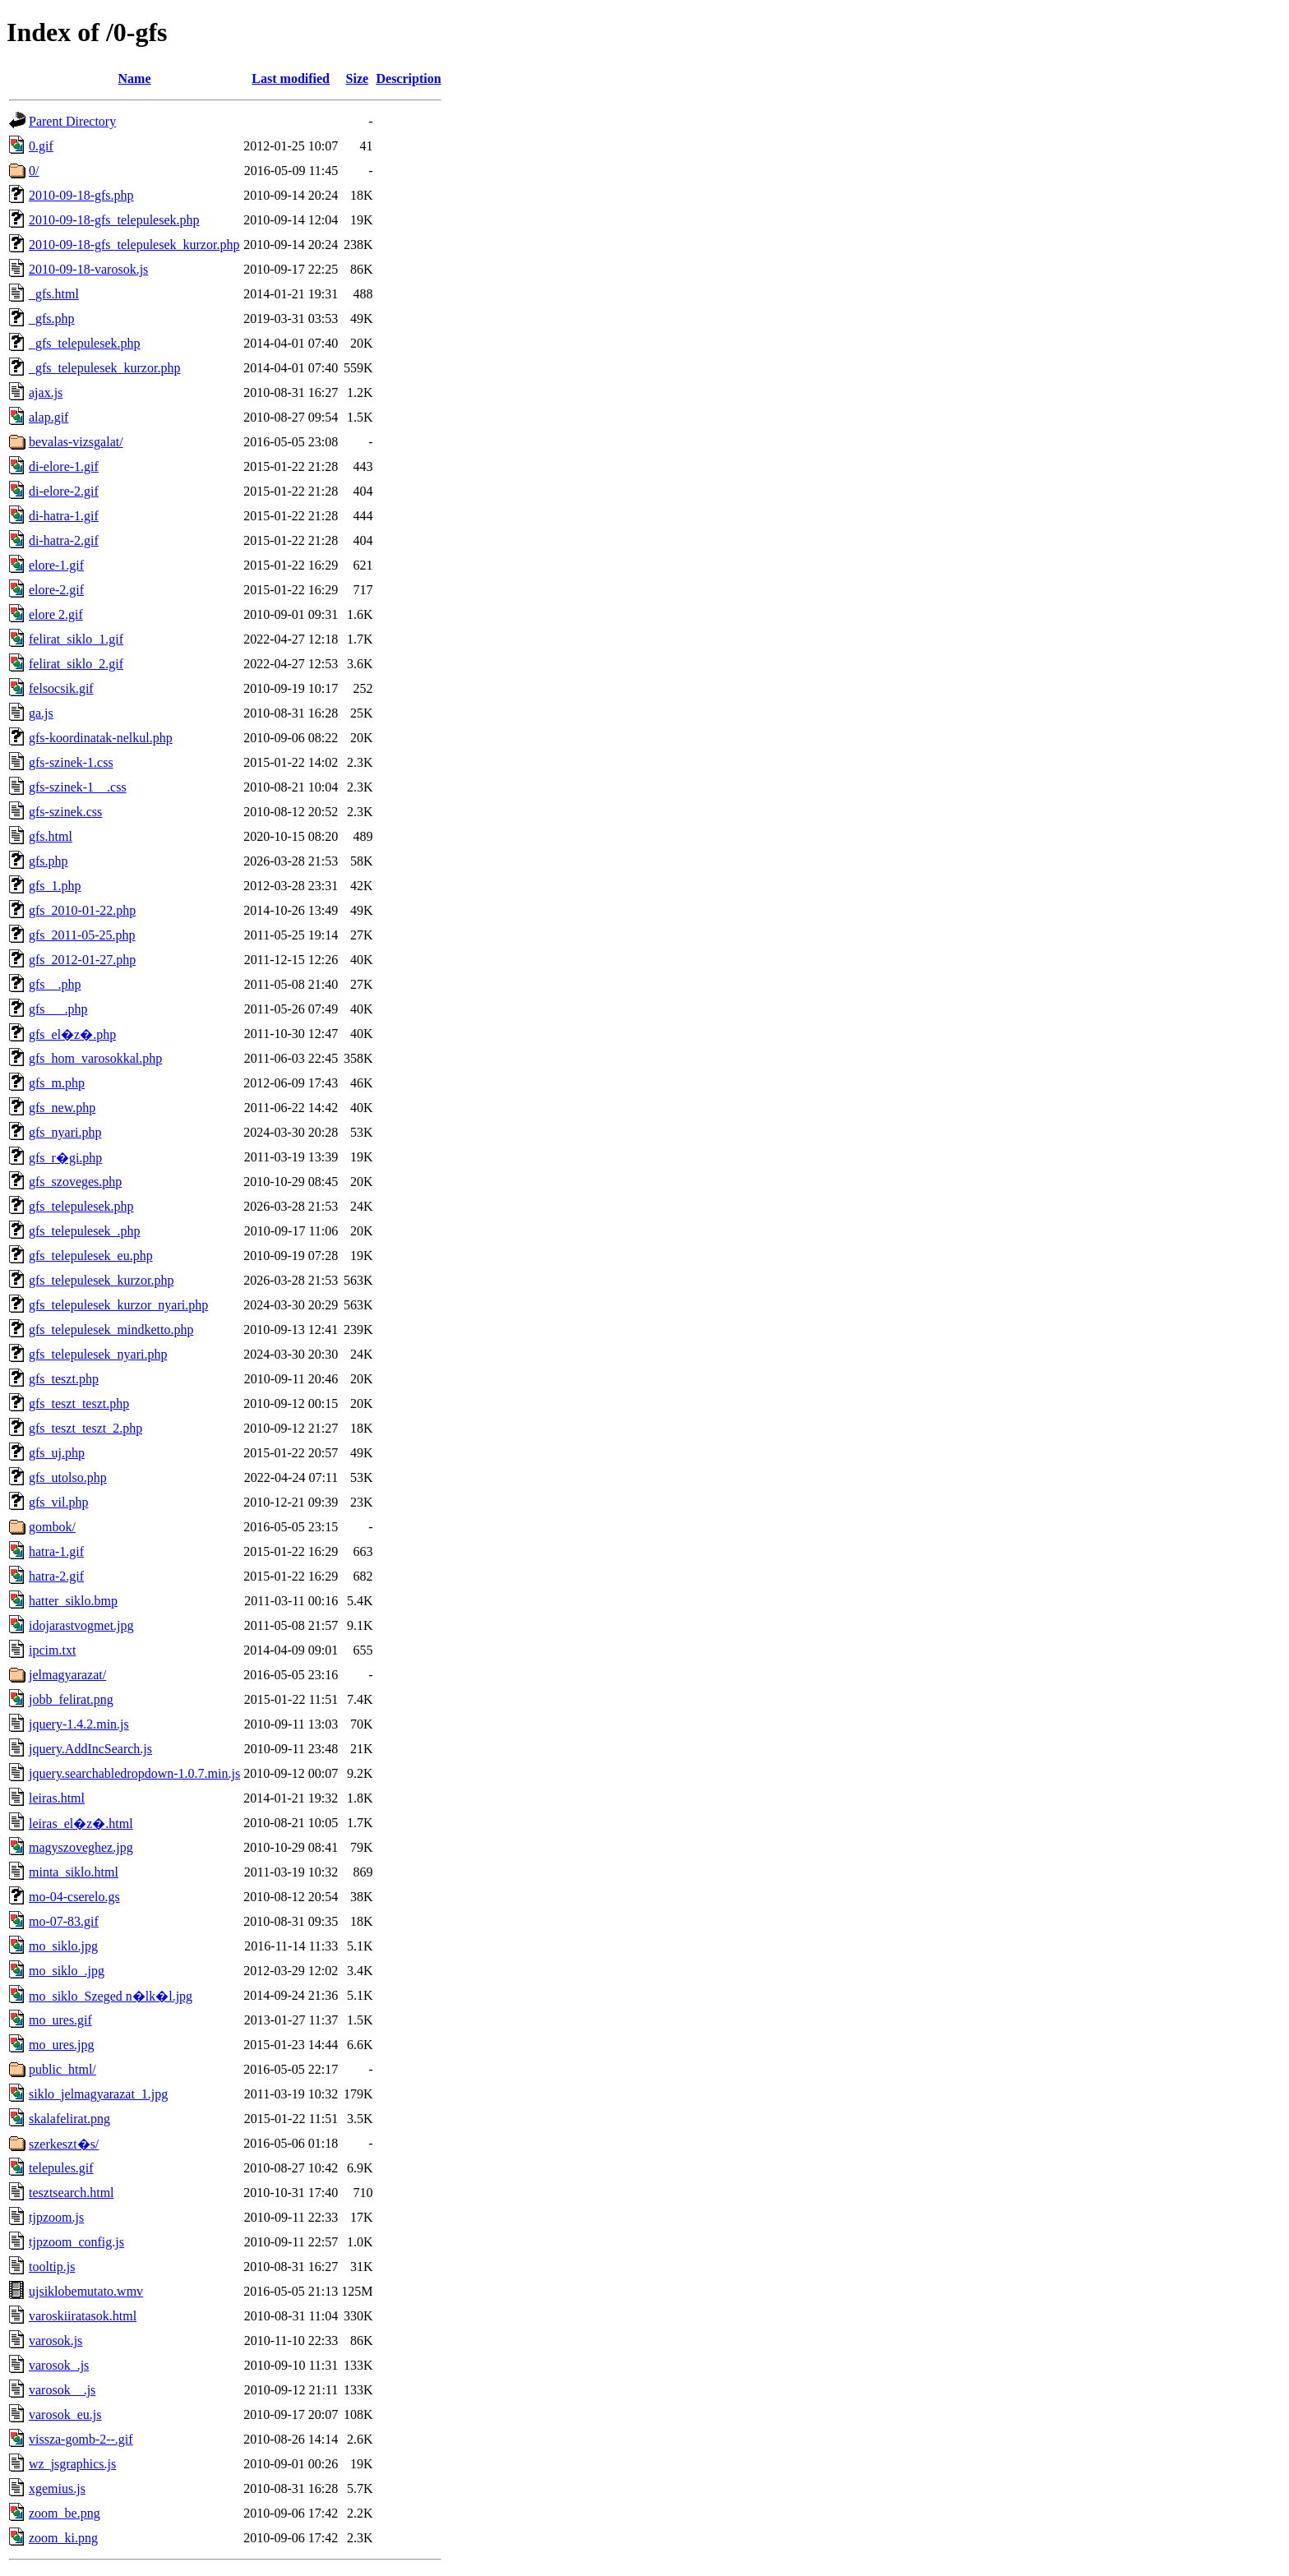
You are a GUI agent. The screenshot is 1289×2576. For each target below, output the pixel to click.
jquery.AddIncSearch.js (90, 1749)
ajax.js (45, 392)
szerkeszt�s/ (64, 2144)
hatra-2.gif (56, 1576)
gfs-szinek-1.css (71, 762)
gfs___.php (58, 1009)
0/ (34, 171)
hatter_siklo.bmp (73, 1601)
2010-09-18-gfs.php (81, 195)
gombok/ (52, 1527)
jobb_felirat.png (71, 1699)
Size (357, 78)
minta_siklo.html (73, 1872)
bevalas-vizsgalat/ (76, 442)
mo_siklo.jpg (63, 1946)
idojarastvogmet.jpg (81, 1625)
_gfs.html (54, 294)
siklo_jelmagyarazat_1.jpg (98, 2094)
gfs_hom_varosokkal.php (95, 1058)
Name (134, 78)
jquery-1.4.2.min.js (79, 1724)
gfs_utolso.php (68, 1477)
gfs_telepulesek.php (81, 1206)
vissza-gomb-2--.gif (81, 2439)
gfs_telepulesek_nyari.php (98, 1354)
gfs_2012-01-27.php (82, 960)
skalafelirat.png (69, 2119)
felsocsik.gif (61, 688)
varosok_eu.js (65, 2414)
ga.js (41, 713)
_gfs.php (52, 318)
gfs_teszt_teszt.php (79, 1403)
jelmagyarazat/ (67, 1675)
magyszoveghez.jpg (81, 1847)
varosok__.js (62, 2390)
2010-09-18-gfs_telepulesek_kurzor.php (134, 245)
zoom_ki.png (63, 2538)
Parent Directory (72, 121)
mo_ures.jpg (62, 2045)
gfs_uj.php (57, 1453)
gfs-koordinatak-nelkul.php (101, 738)
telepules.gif (61, 2168)
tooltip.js (52, 2267)
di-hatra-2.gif (64, 540)
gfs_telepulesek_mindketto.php (111, 1329)
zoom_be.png (64, 2513)
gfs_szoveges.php (75, 1182)
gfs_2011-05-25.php (82, 935)
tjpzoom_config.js (76, 2242)
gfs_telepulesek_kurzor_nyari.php (118, 1305)
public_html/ (62, 2069)
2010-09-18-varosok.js (88, 269)
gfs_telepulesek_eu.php (91, 1256)
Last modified (291, 78)
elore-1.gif (56, 565)
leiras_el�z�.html (81, 1823)
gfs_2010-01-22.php (82, 910)
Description (408, 78)
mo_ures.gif (60, 2020)
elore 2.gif (56, 614)
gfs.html (50, 836)
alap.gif (48, 417)
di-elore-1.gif (64, 466)
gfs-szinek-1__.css (78, 787)
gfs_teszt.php (64, 1379)
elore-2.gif (56, 590)
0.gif (41, 146)
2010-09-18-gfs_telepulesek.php (114, 220)
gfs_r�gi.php (65, 1158)
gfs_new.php (62, 1108)
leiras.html (57, 1798)
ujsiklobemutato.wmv (86, 2291)
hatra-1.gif (56, 1551)
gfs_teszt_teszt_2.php (85, 1428)
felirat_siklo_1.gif (76, 639)
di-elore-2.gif (64, 491)
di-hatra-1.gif (64, 516)
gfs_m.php (57, 1083)
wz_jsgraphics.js (72, 2464)
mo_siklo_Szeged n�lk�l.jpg (110, 1996)
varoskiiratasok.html (82, 2316)
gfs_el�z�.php (72, 1034)
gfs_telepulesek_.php (85, 1231)
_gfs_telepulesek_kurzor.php (104, 368)
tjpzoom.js (56, 2217)
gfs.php (48, 861)
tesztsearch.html (71, 2193)
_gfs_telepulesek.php (85, 343)
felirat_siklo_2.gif (76, 664)
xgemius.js (57, 2488)
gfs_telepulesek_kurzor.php (101, 1280)
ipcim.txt (52, 1650)
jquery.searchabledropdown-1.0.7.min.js (134, 1773)
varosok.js (55, 2340)
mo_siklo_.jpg (66, 1971)
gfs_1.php (55, 886)
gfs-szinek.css (65, 812)
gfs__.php (55, 984)
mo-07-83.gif (64, 1921)
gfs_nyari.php (65, 1132)
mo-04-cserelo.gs (74, 1897)
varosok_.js (59, 2365)
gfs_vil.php (58, 1502)
